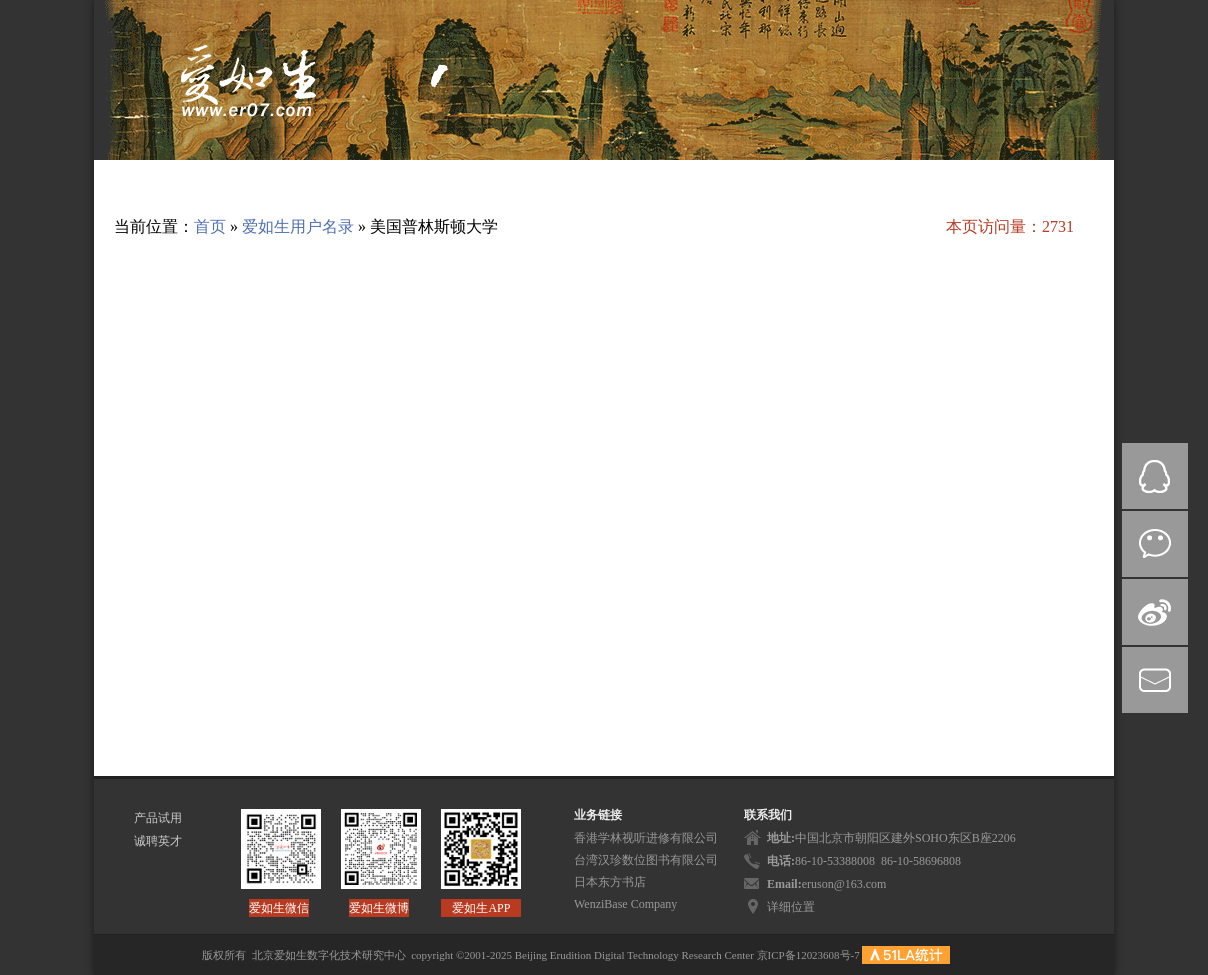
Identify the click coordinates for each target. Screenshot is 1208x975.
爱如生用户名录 (298, 226)
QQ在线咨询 (1155, 476)
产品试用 (158, 818)
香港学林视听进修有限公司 (646, 838)
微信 (1155, 544)
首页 (210, 226)
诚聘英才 (158, 841)
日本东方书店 (610, 882)
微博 (1155, 612)
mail (1155, 680)
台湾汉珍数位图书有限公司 (646, 860)
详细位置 (791, 907)
